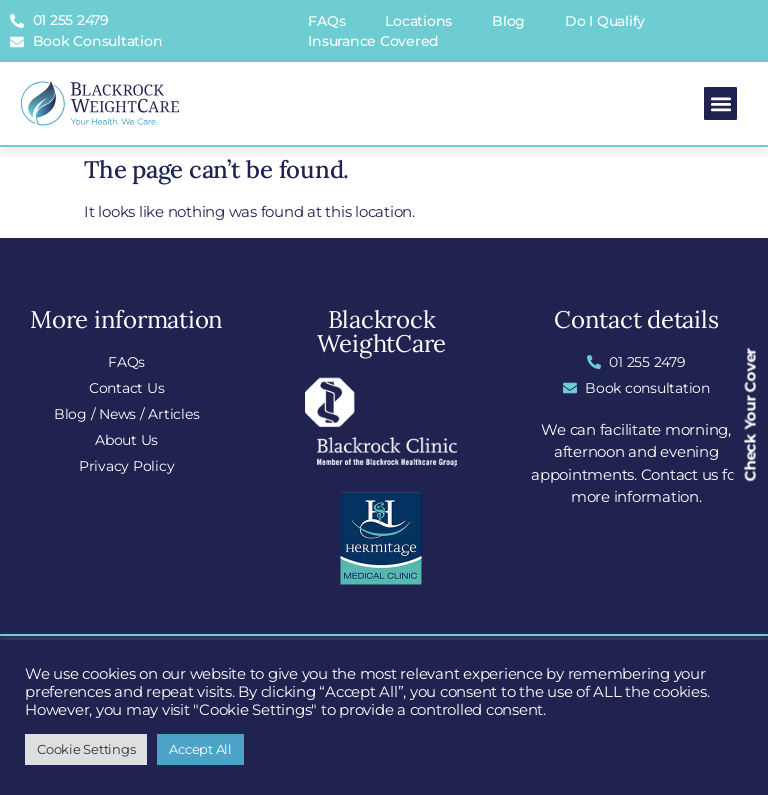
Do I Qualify (605, 21)
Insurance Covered (373, 41)
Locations (418, 21)
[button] (720, 103)
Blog (508, 21)
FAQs (326, 21)
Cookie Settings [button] (86, 749)
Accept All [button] (200, 749)
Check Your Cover (750, 414)
